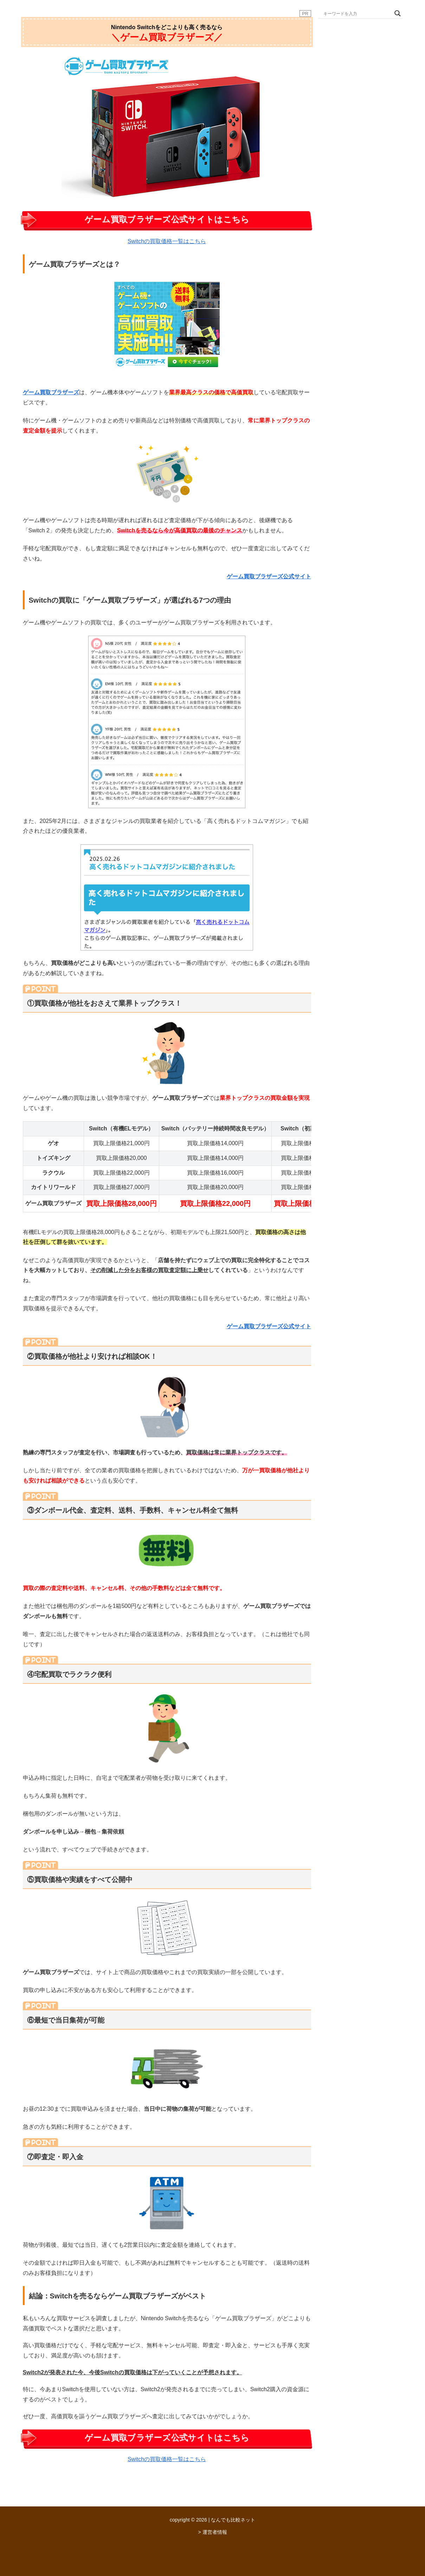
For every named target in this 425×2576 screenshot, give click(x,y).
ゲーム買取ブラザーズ (51, 392)
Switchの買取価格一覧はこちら (167, 241)
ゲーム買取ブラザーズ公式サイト (269, 576)
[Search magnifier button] (398, 13)
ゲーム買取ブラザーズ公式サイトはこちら (167, 219)
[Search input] (357, 13)
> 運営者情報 (212, 2532)
